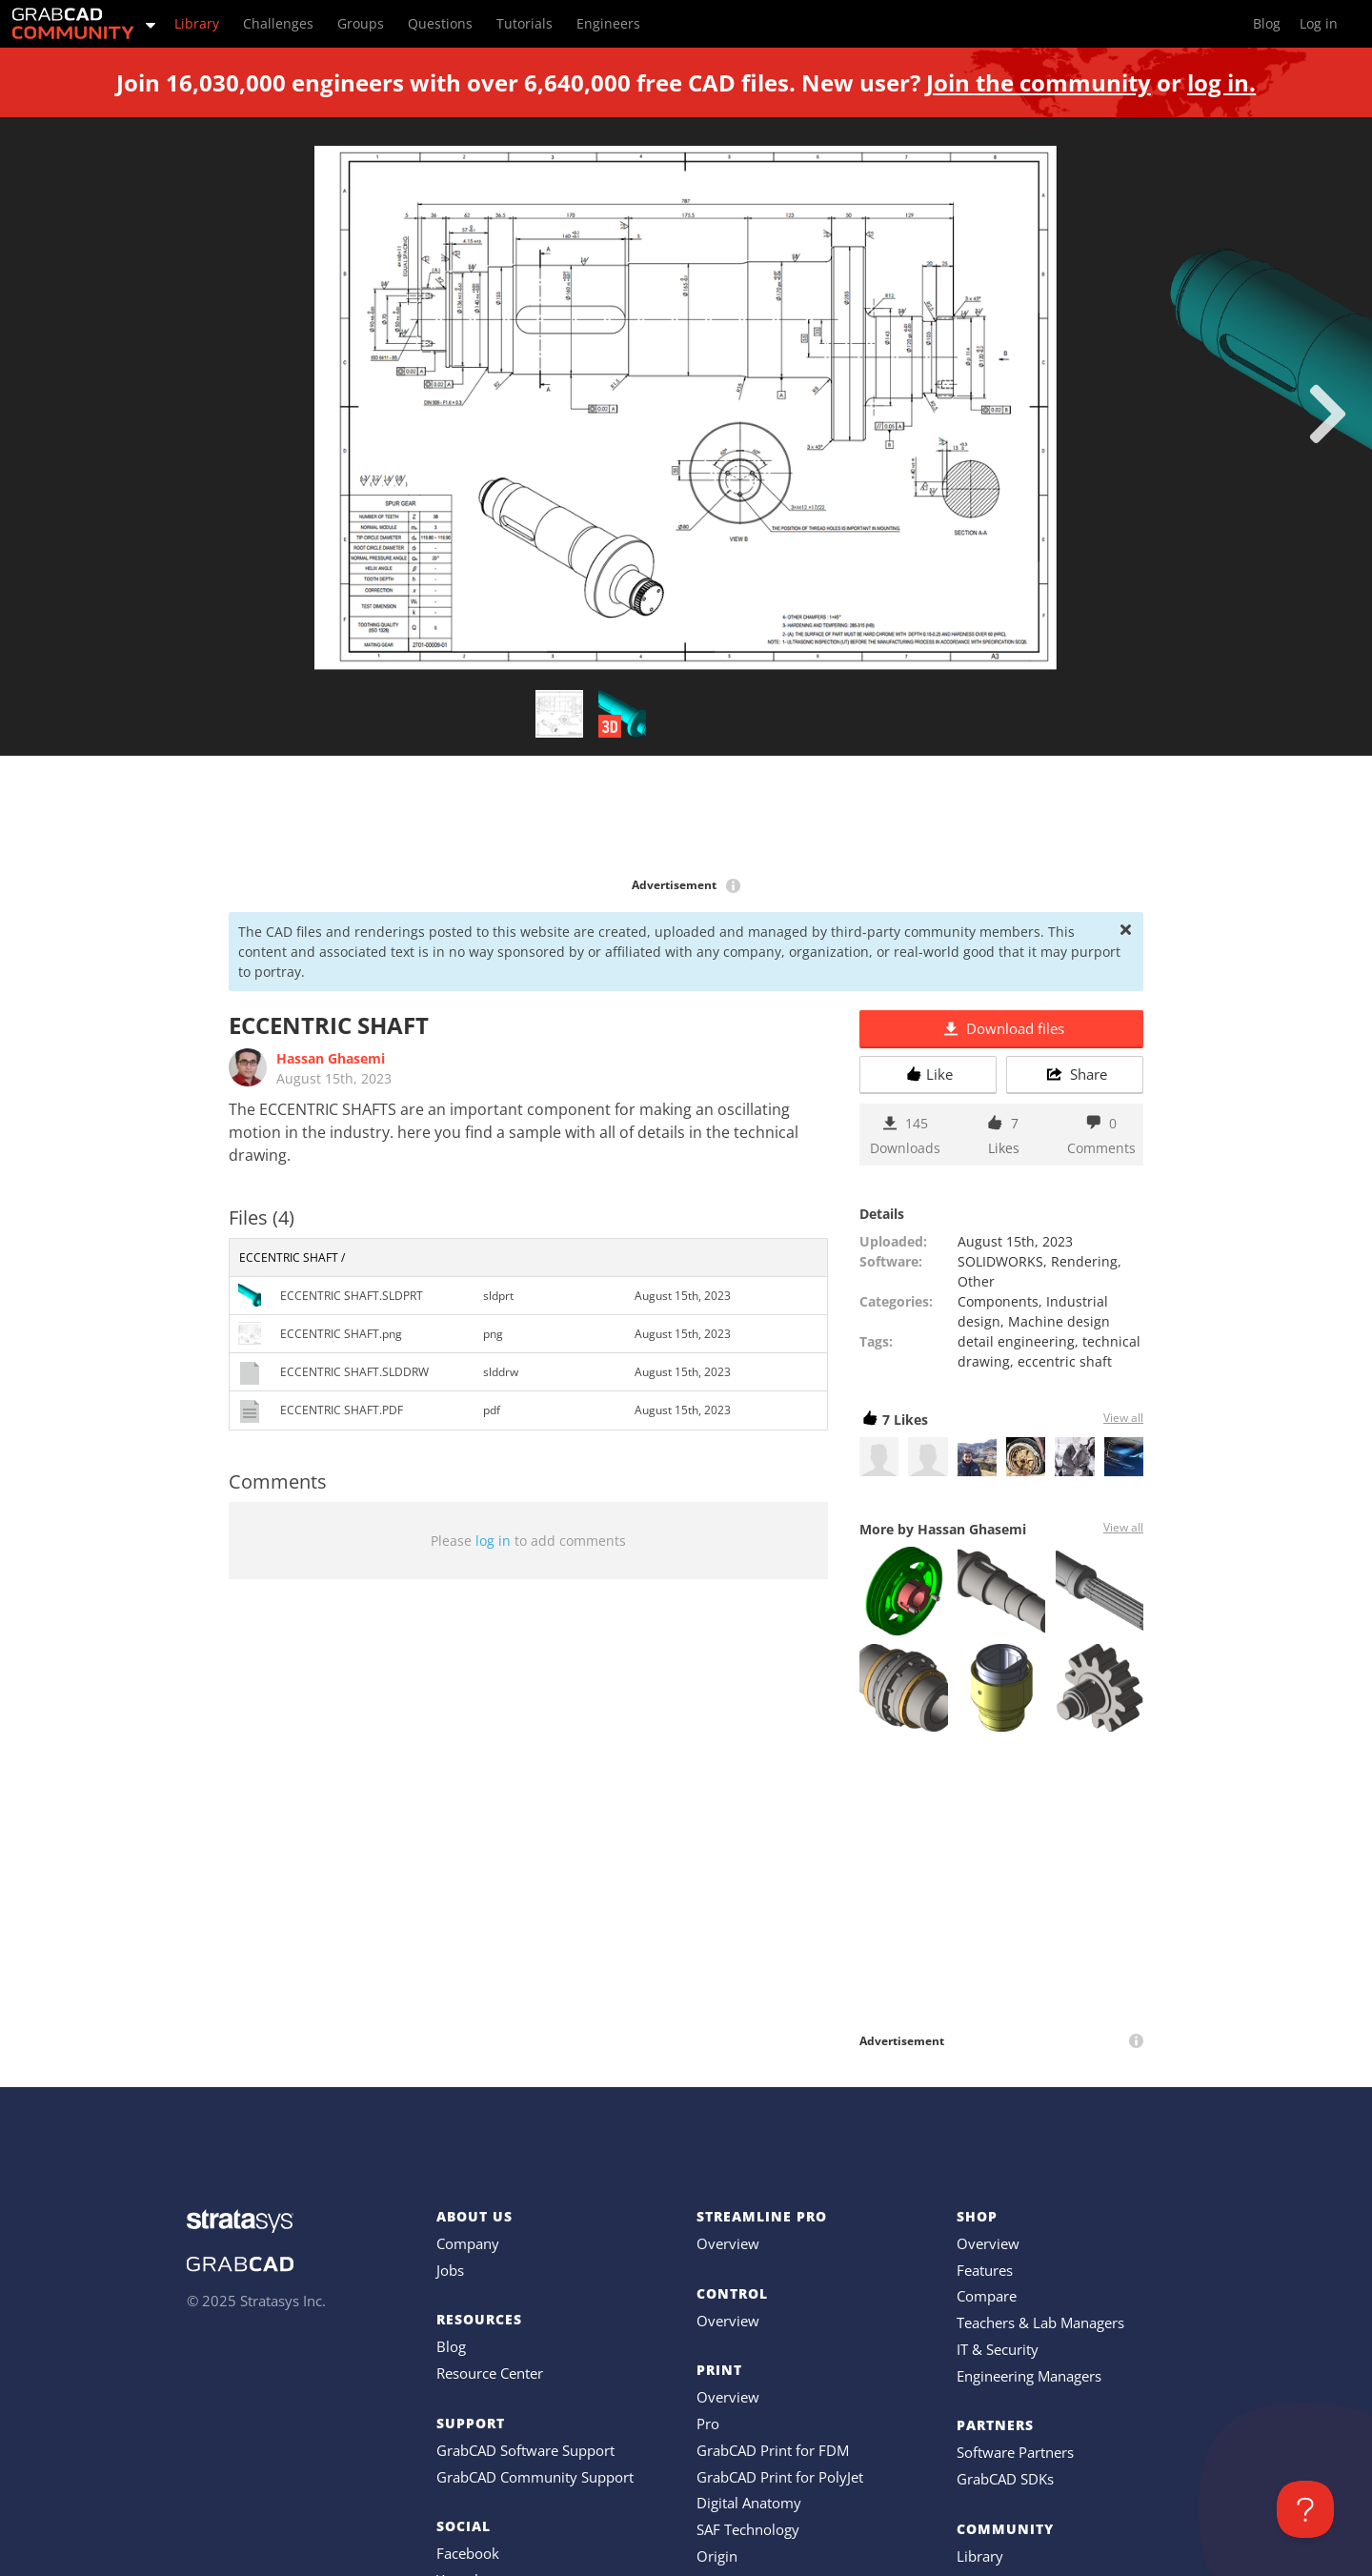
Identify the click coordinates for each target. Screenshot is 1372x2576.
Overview (727, 2243)
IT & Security (998, 2349)
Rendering (1084, 1261)
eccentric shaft (1065, 1361)
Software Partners (1015, 2452)
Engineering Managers (1029, 2375)
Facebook (467, 2553)
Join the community (1038, 82)
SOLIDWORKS (1000, 1261)
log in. (1221, 82)
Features (985, 2270)
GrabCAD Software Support (525, 2450)
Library (980, 2556)
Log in (1319, 23)
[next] (1327, 413)
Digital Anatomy (748, 2502)
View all (1123, 1418)
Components (998, 1301)
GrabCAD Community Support (535, 2476)
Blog (451, 2346)
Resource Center (489, 2373)
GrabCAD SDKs (1005, 2478)
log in (493, 1540)
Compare (987, 2295)
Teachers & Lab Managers (1040, 2322)
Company (467, 2243)
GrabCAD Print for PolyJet (779, 2476)
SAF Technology (747, 2529)
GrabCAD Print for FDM (772, 2450)
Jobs (450, 2270)
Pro (707, 2423)
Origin (716, 2556)
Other (976, 1281)
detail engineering (1016, 1341)
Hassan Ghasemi (330, 1058)
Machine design (1059, 1321)
